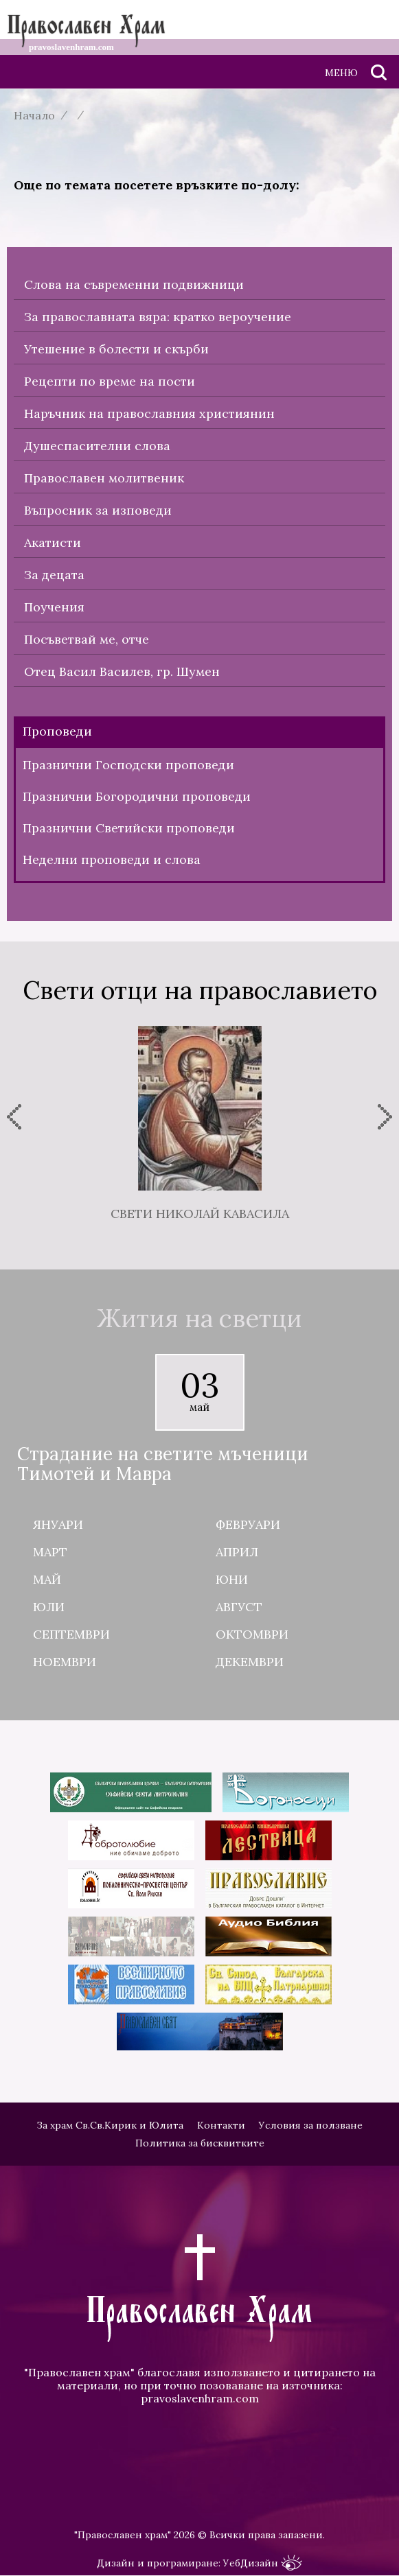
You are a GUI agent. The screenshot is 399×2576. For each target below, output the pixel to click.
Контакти (221, 2125)
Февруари (248, 1524)
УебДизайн (262, 2563)
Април (237, 1552)
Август (239, 1607)
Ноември (64, 1662)
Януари (58, 1524)
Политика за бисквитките (199, 2143)
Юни (232, 1579)
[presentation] (14, 1116)
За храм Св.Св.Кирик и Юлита (109, 2125)
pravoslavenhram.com (200, 2398)
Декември (250, 1662)
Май (47, 1579)
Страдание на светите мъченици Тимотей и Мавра (162, 1464)
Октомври (252, 1634)
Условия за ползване (311, 2125)
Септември (71, 1634)
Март (50, 1552)
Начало (34, 115)
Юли (49, 1607)
